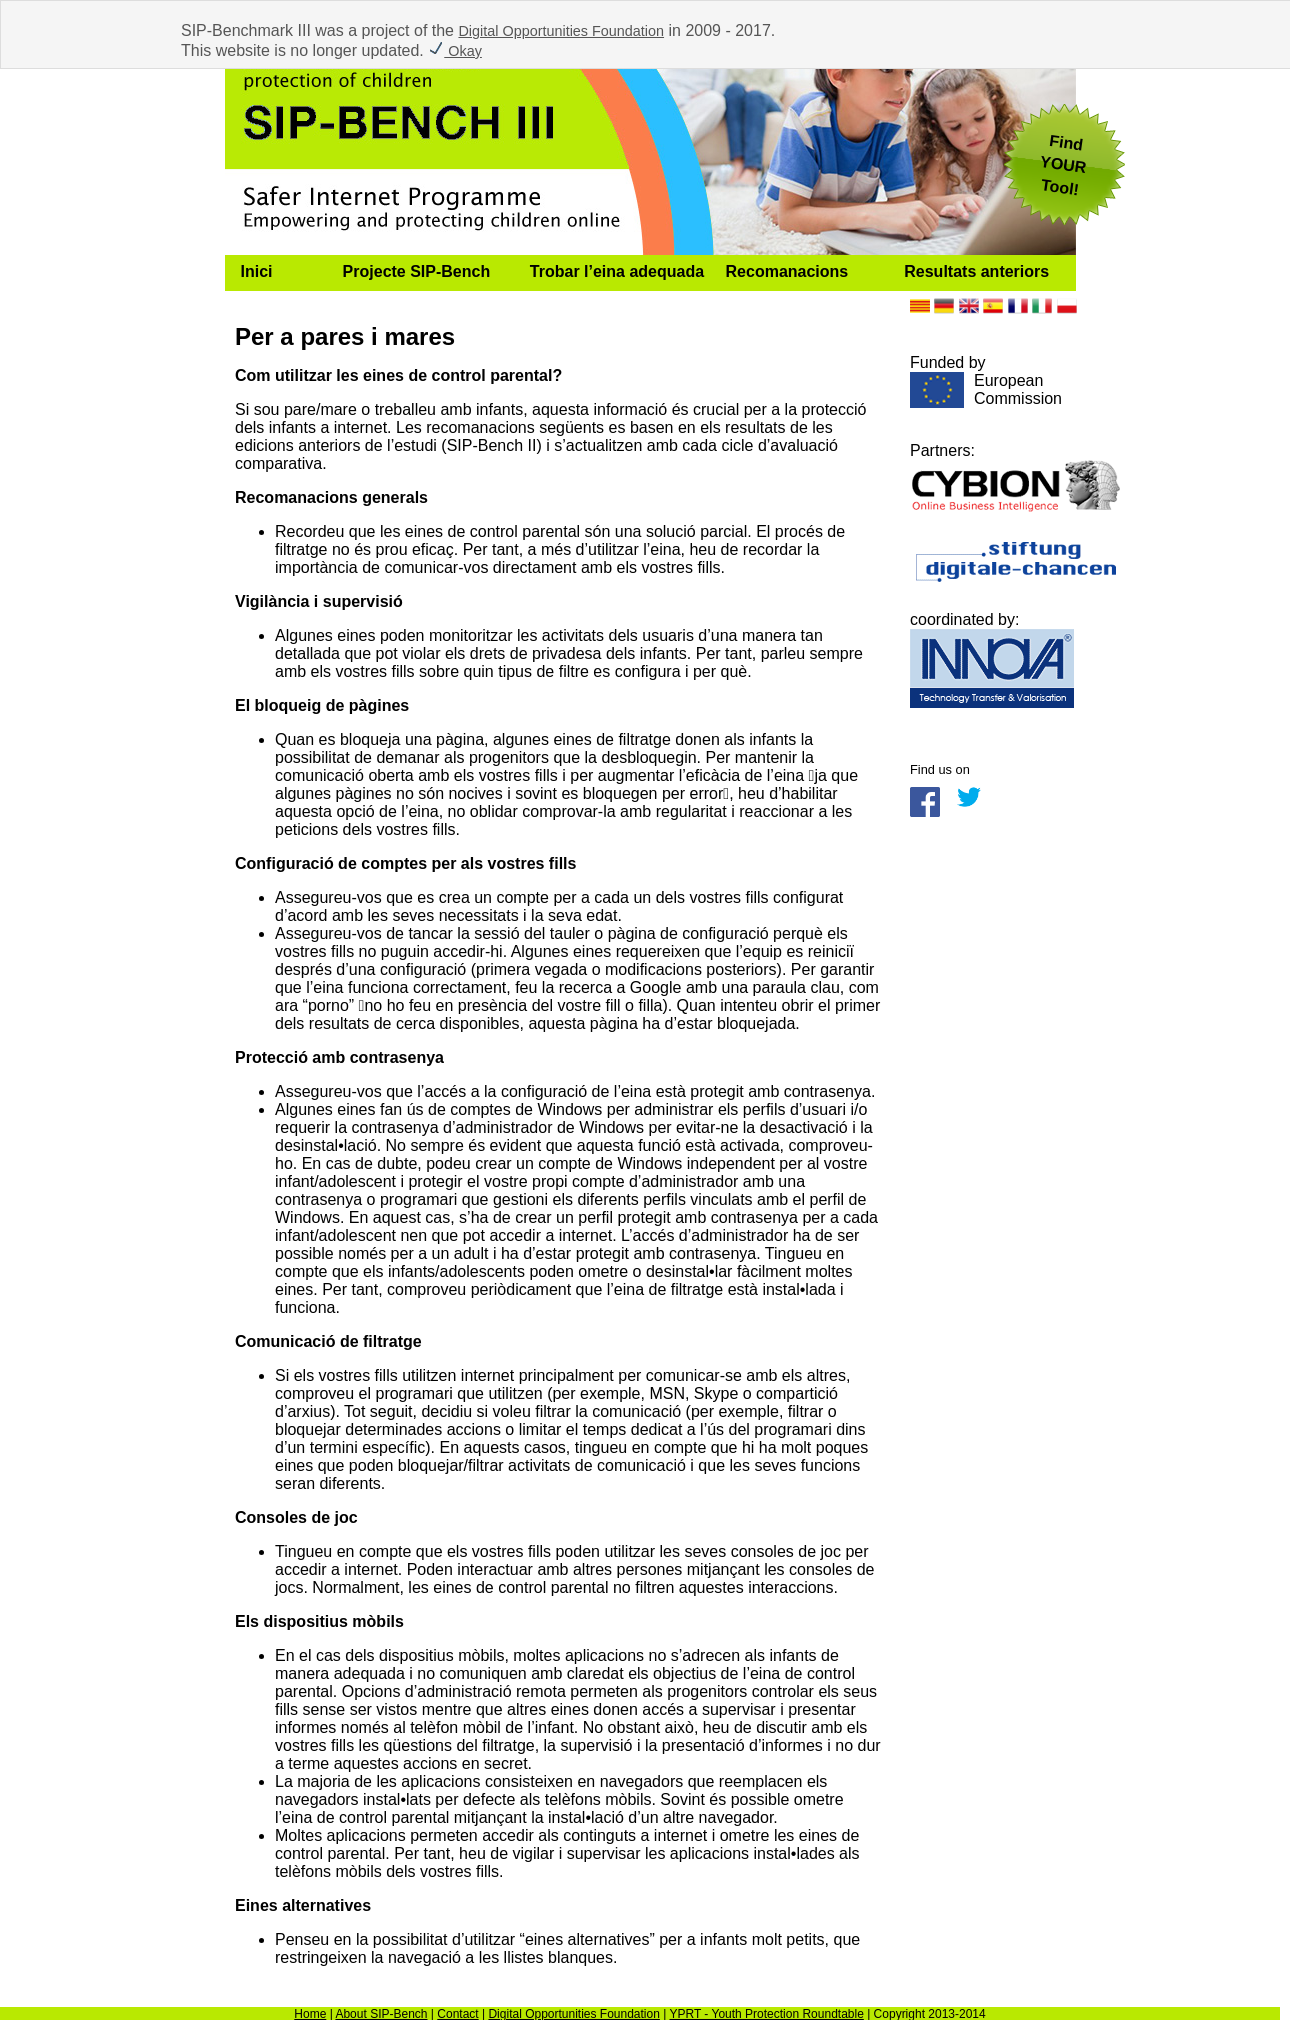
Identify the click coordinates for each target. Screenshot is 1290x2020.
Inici (257, 271)
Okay (455, 51)
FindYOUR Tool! (1063, 165)
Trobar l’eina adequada (617, 271)
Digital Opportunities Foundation (561, 31)
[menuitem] (276, 273)
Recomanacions (787, 271)
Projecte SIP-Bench (417, 271)
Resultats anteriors (976, 271)
